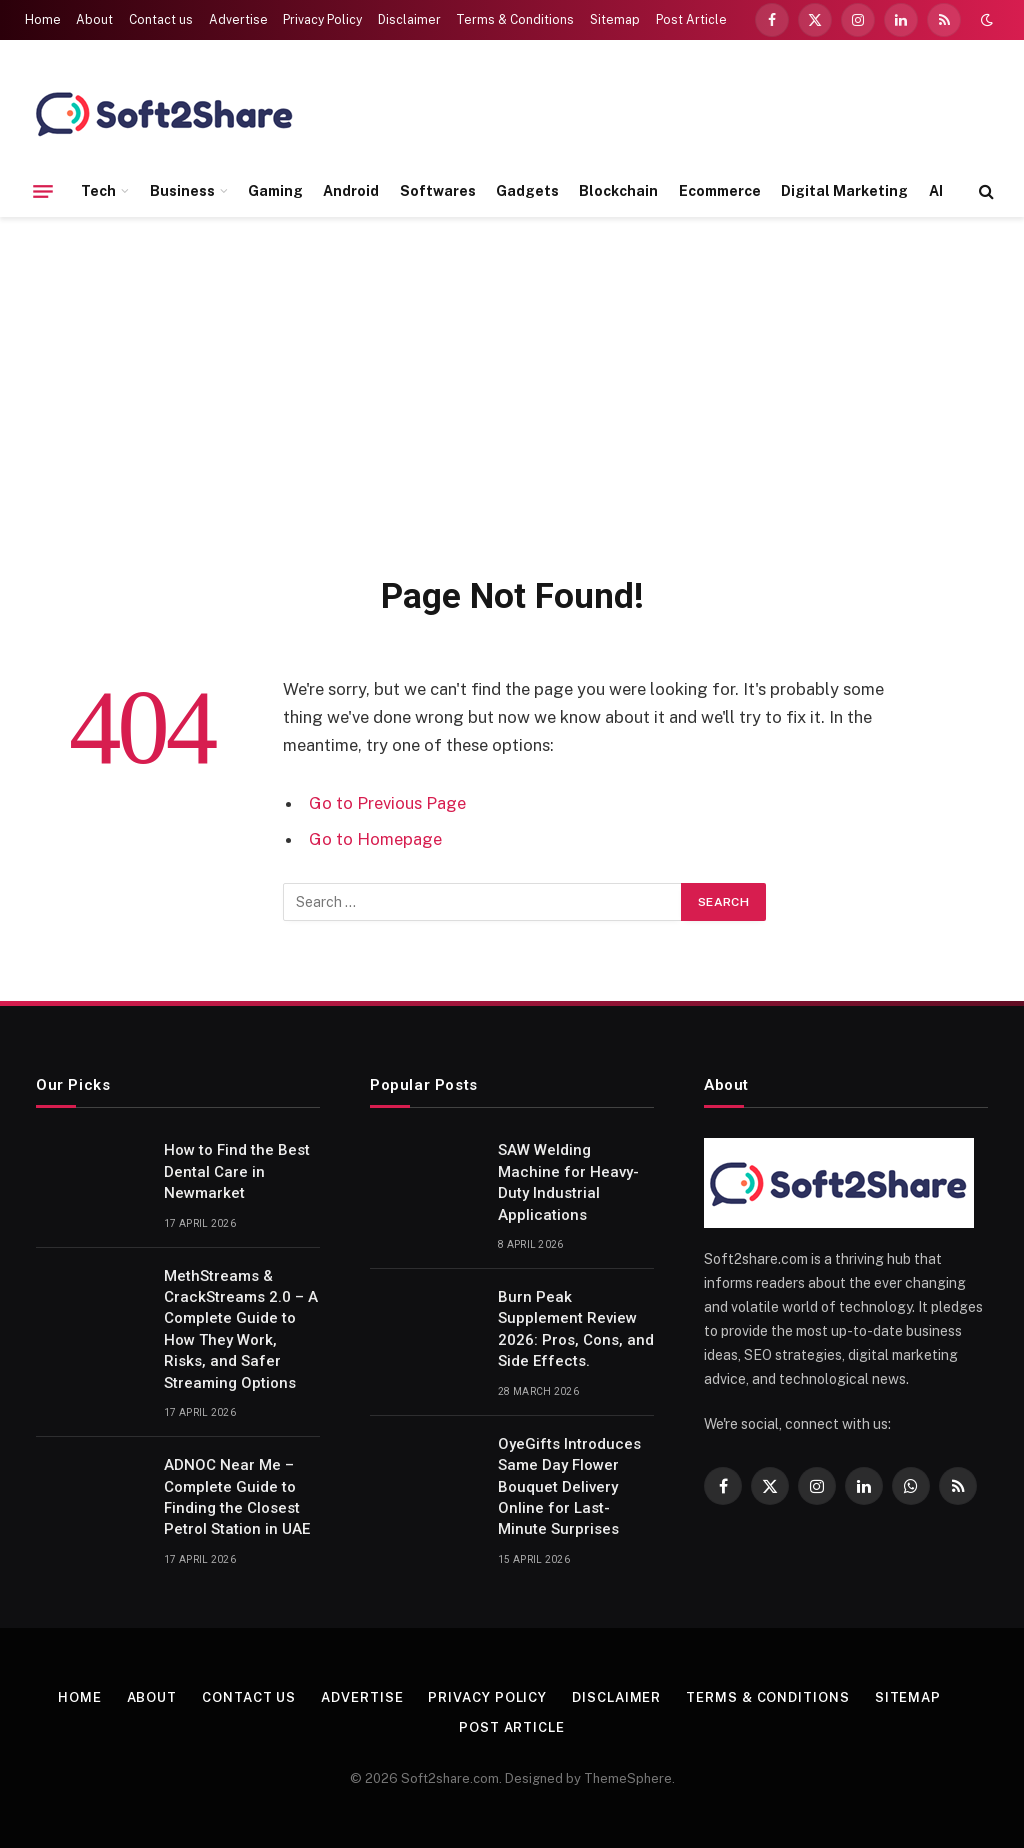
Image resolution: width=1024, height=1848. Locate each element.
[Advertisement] (512, 392)
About (94, 20)
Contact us (161, 20)
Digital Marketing (844, 191)
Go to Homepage (375, 839)
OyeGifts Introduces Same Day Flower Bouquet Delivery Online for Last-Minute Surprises (569, 1487)
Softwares (438, 191)
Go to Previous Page (387, 803)
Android (351, 191)
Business (182, 191)
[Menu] (43, 191)
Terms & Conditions (515, 20)
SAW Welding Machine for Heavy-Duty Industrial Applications (568, 1182)
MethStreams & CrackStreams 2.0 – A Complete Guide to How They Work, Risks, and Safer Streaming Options (241, 1329)
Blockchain (618, 191)
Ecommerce (720, 191)
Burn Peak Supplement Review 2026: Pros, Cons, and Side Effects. (576, 1329)
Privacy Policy (322, 20)
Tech (98, 191)
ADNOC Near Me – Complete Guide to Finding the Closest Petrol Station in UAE (237, 1497)
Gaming (275, 191)
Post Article (691, 20)
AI (936, 191)
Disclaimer (409, 20)
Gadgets (527, 191)
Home (43, 20)
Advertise (238, 20)
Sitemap (615, 20)
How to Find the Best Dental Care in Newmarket (237, 1171)
